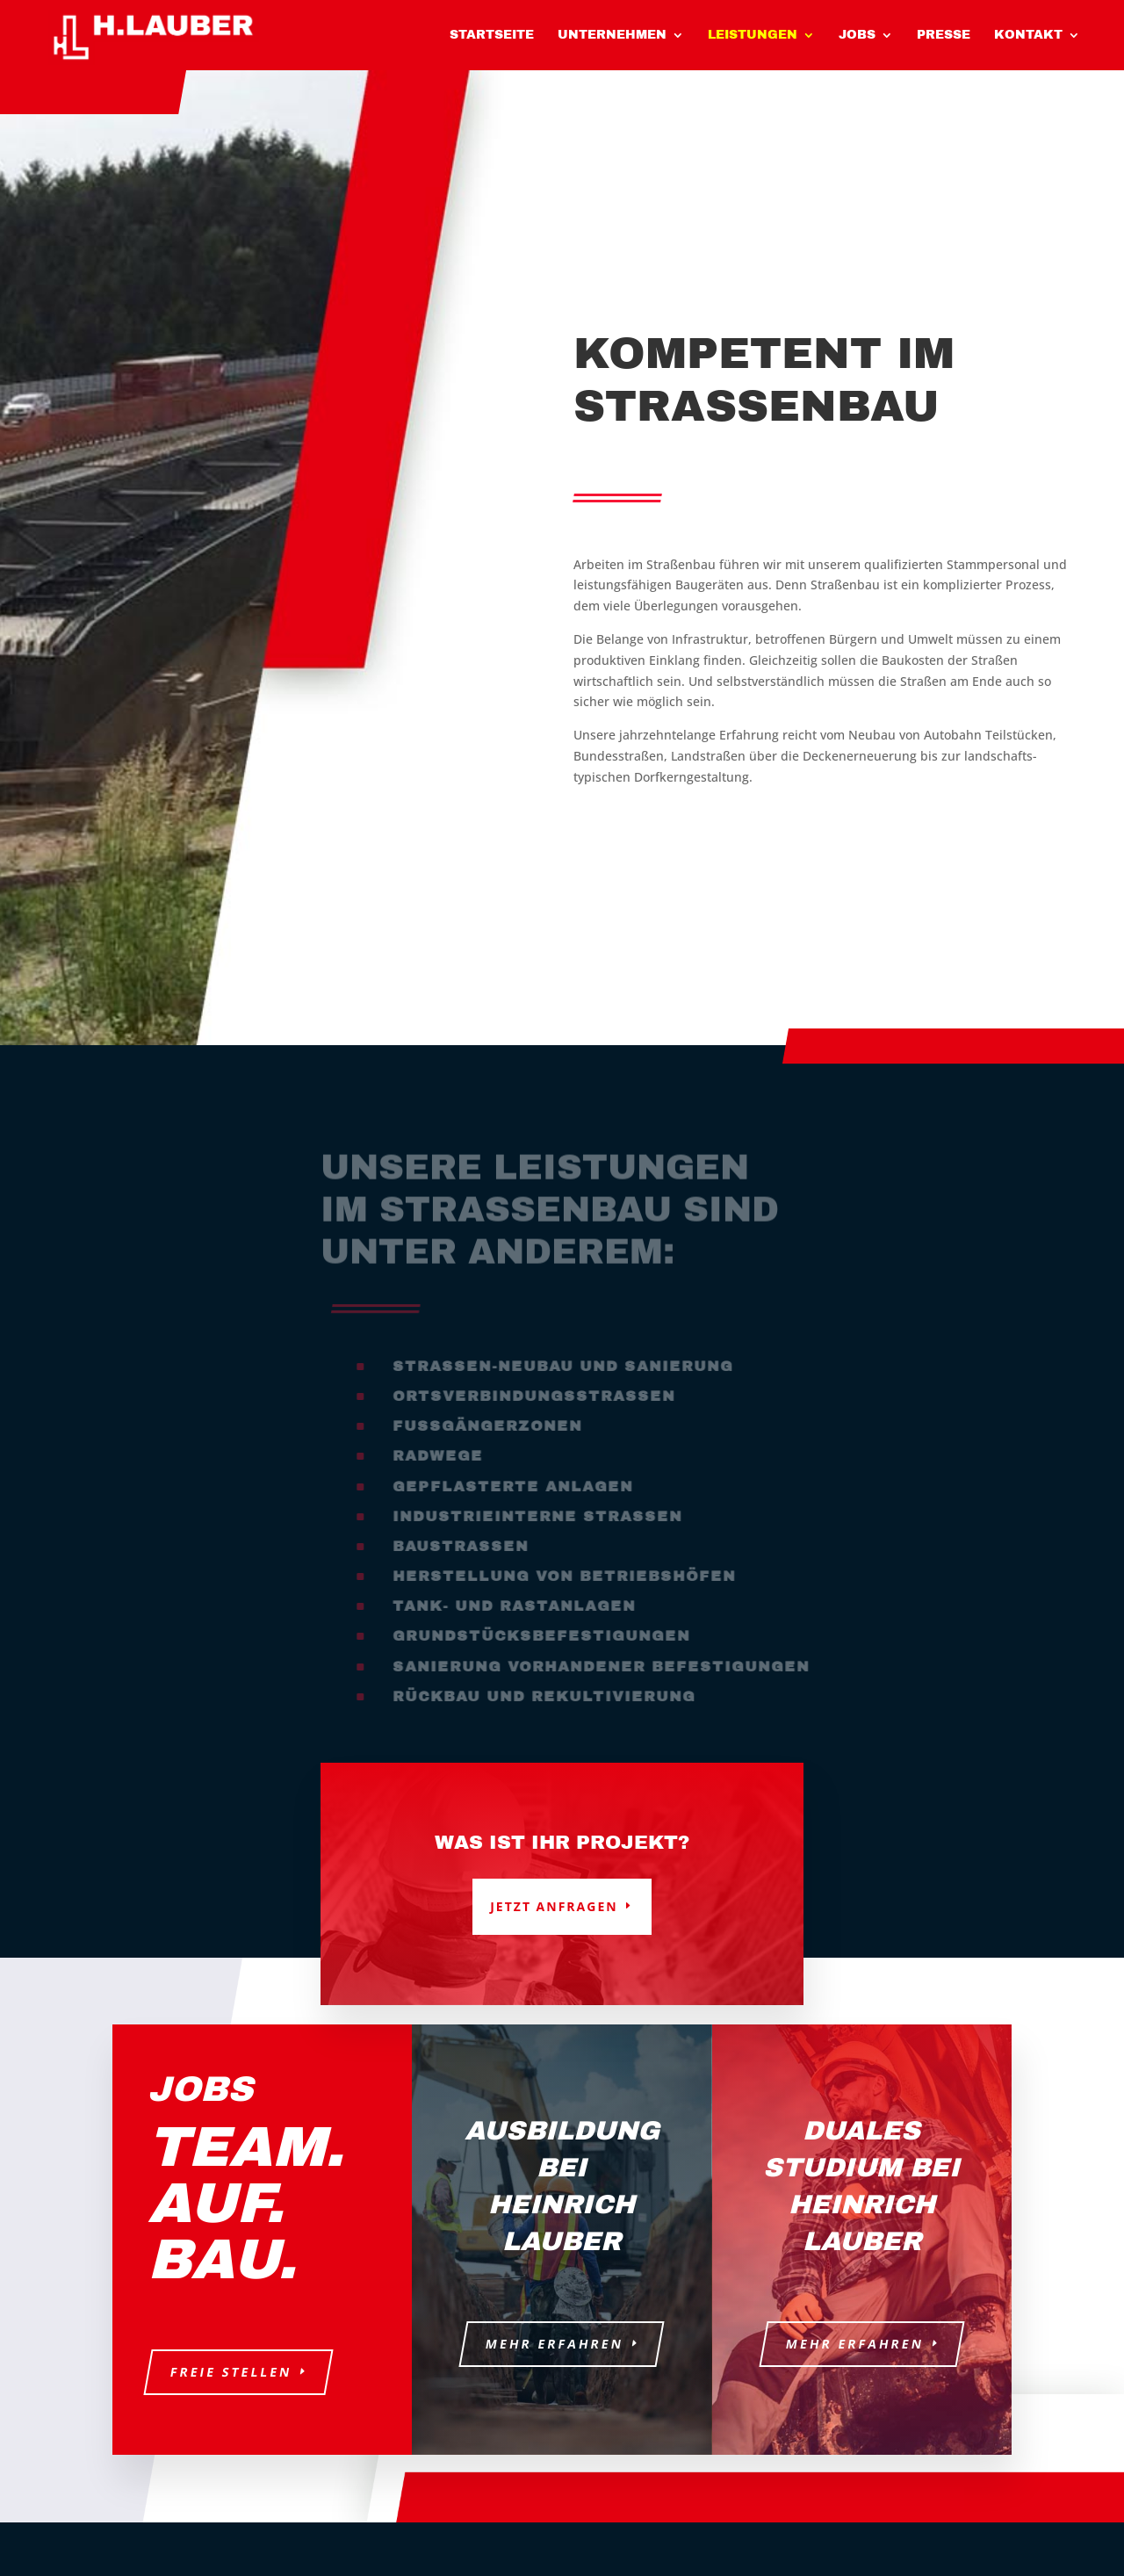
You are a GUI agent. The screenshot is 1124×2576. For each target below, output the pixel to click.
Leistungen (752, 35)
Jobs (857, 35)
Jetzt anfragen (553, 1906)
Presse (943, 35)
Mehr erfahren (555, 2343)
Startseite (492, 35)
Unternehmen (612, 35)
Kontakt (1028, 35)
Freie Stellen (231, 2371)
